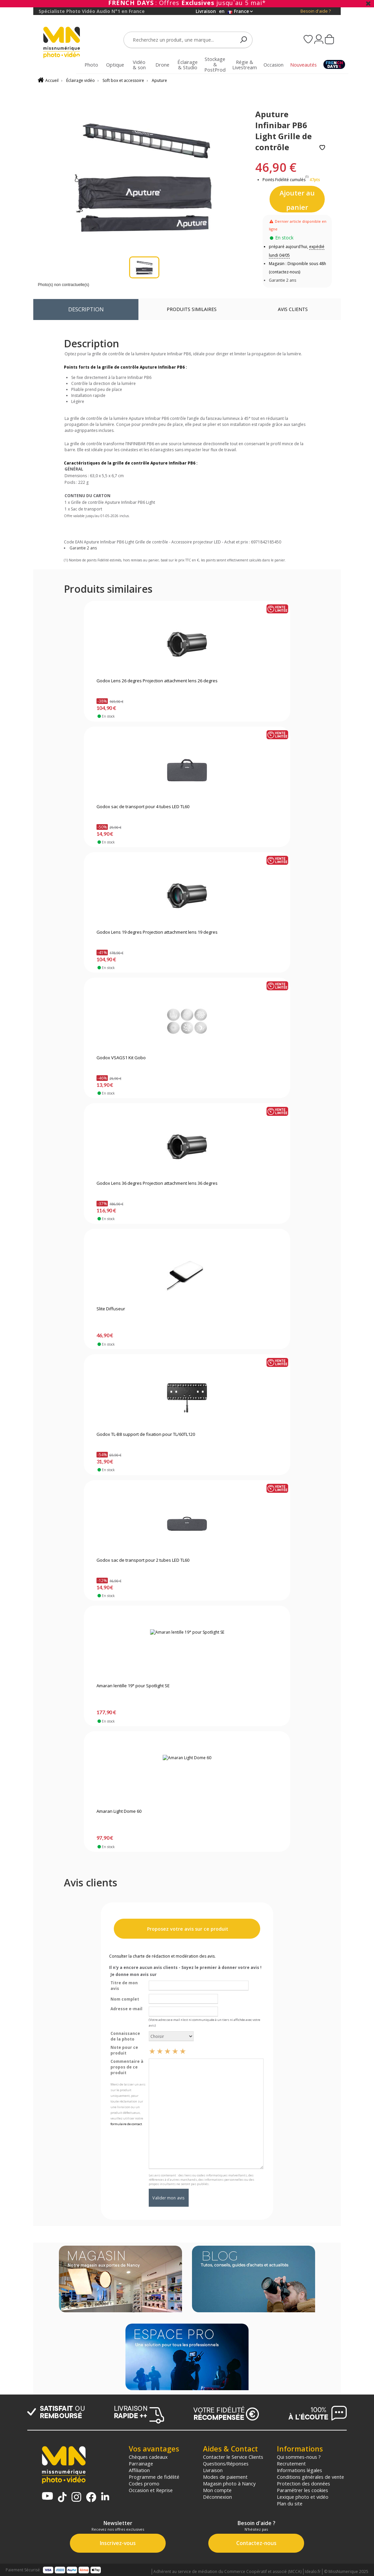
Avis (293, 309)
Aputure (159, 80)
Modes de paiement (225, 2476)
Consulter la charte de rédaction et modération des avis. (162, 1956)
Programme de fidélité (154, 2476)
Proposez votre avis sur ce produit (187, 1929)
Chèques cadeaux (148, 2456)
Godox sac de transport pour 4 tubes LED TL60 (142, 806)
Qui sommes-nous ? (299, 2456)
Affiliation (139, 2470)
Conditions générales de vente (310, 2476)
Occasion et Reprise (151, 2490)
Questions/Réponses (226, 2463)
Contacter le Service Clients (233, 2456)
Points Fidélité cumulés (284, 179)
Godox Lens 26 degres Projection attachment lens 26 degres (157, 681)
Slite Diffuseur (110, 1309)
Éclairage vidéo (80, 80)
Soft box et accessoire (123, 80)
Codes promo (144, 2483)
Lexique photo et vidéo (302, 2496)
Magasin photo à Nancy (229, 2483)
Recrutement (291, 2463)
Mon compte (217, 2490)
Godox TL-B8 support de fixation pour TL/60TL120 (145, 1434)
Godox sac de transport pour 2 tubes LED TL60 (142, 1560)
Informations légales (299, 2470)
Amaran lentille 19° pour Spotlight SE (133, 1686)
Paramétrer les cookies (302, 2490)
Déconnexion (217, 2496)
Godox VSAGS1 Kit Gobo (121, 1058)
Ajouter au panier (297, 200)
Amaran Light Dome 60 (118, 1811)
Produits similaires (192, 309)
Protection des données (303, 2483)
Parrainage (141, 2463)
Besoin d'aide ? (315, 11)
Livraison (213, 2470)
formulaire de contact (126, 2124)
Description (86, 309)
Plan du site (289, 2503)
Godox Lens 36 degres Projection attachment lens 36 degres (157, 1183)
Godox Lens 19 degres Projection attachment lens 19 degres (157, 932)
